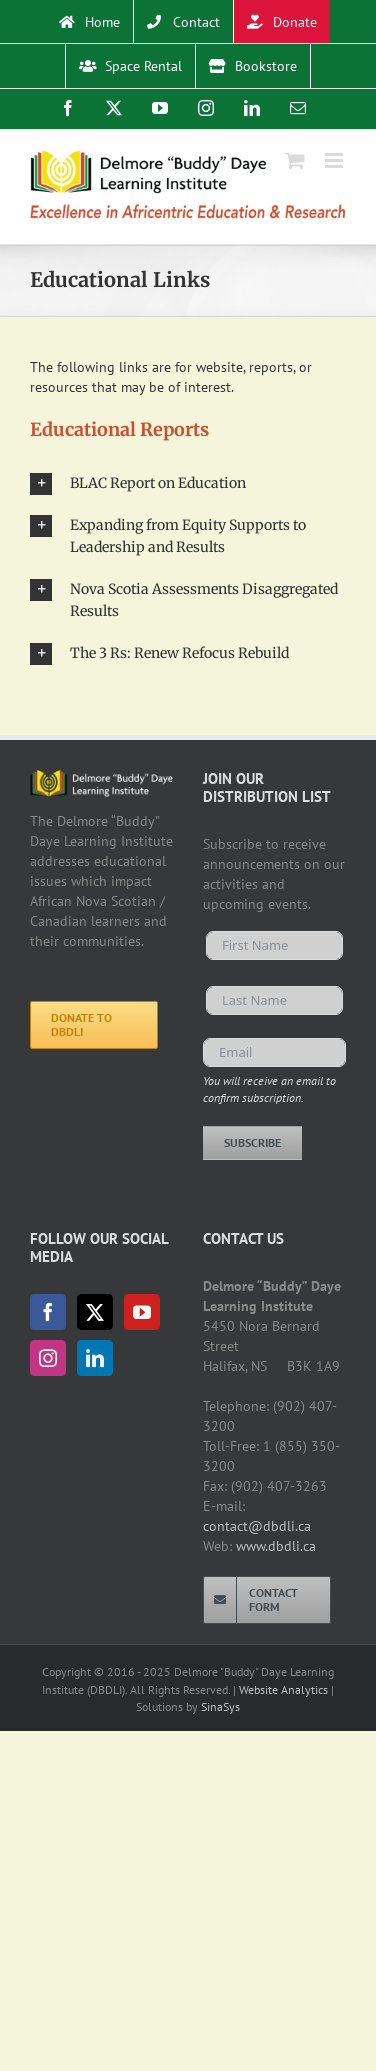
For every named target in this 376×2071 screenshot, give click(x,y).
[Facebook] (48, 1312)
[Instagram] (48, 1358)
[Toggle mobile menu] (335, 160)
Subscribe (252, 1142)
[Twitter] (95, 1312)
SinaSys (220, 1706)
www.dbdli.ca (276, 1546)
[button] (188, 484)
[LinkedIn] (95, 1358)
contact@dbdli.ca (257, 1526)
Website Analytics (283, 1689)
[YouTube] (142, 1312)
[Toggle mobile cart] (295, 160)
